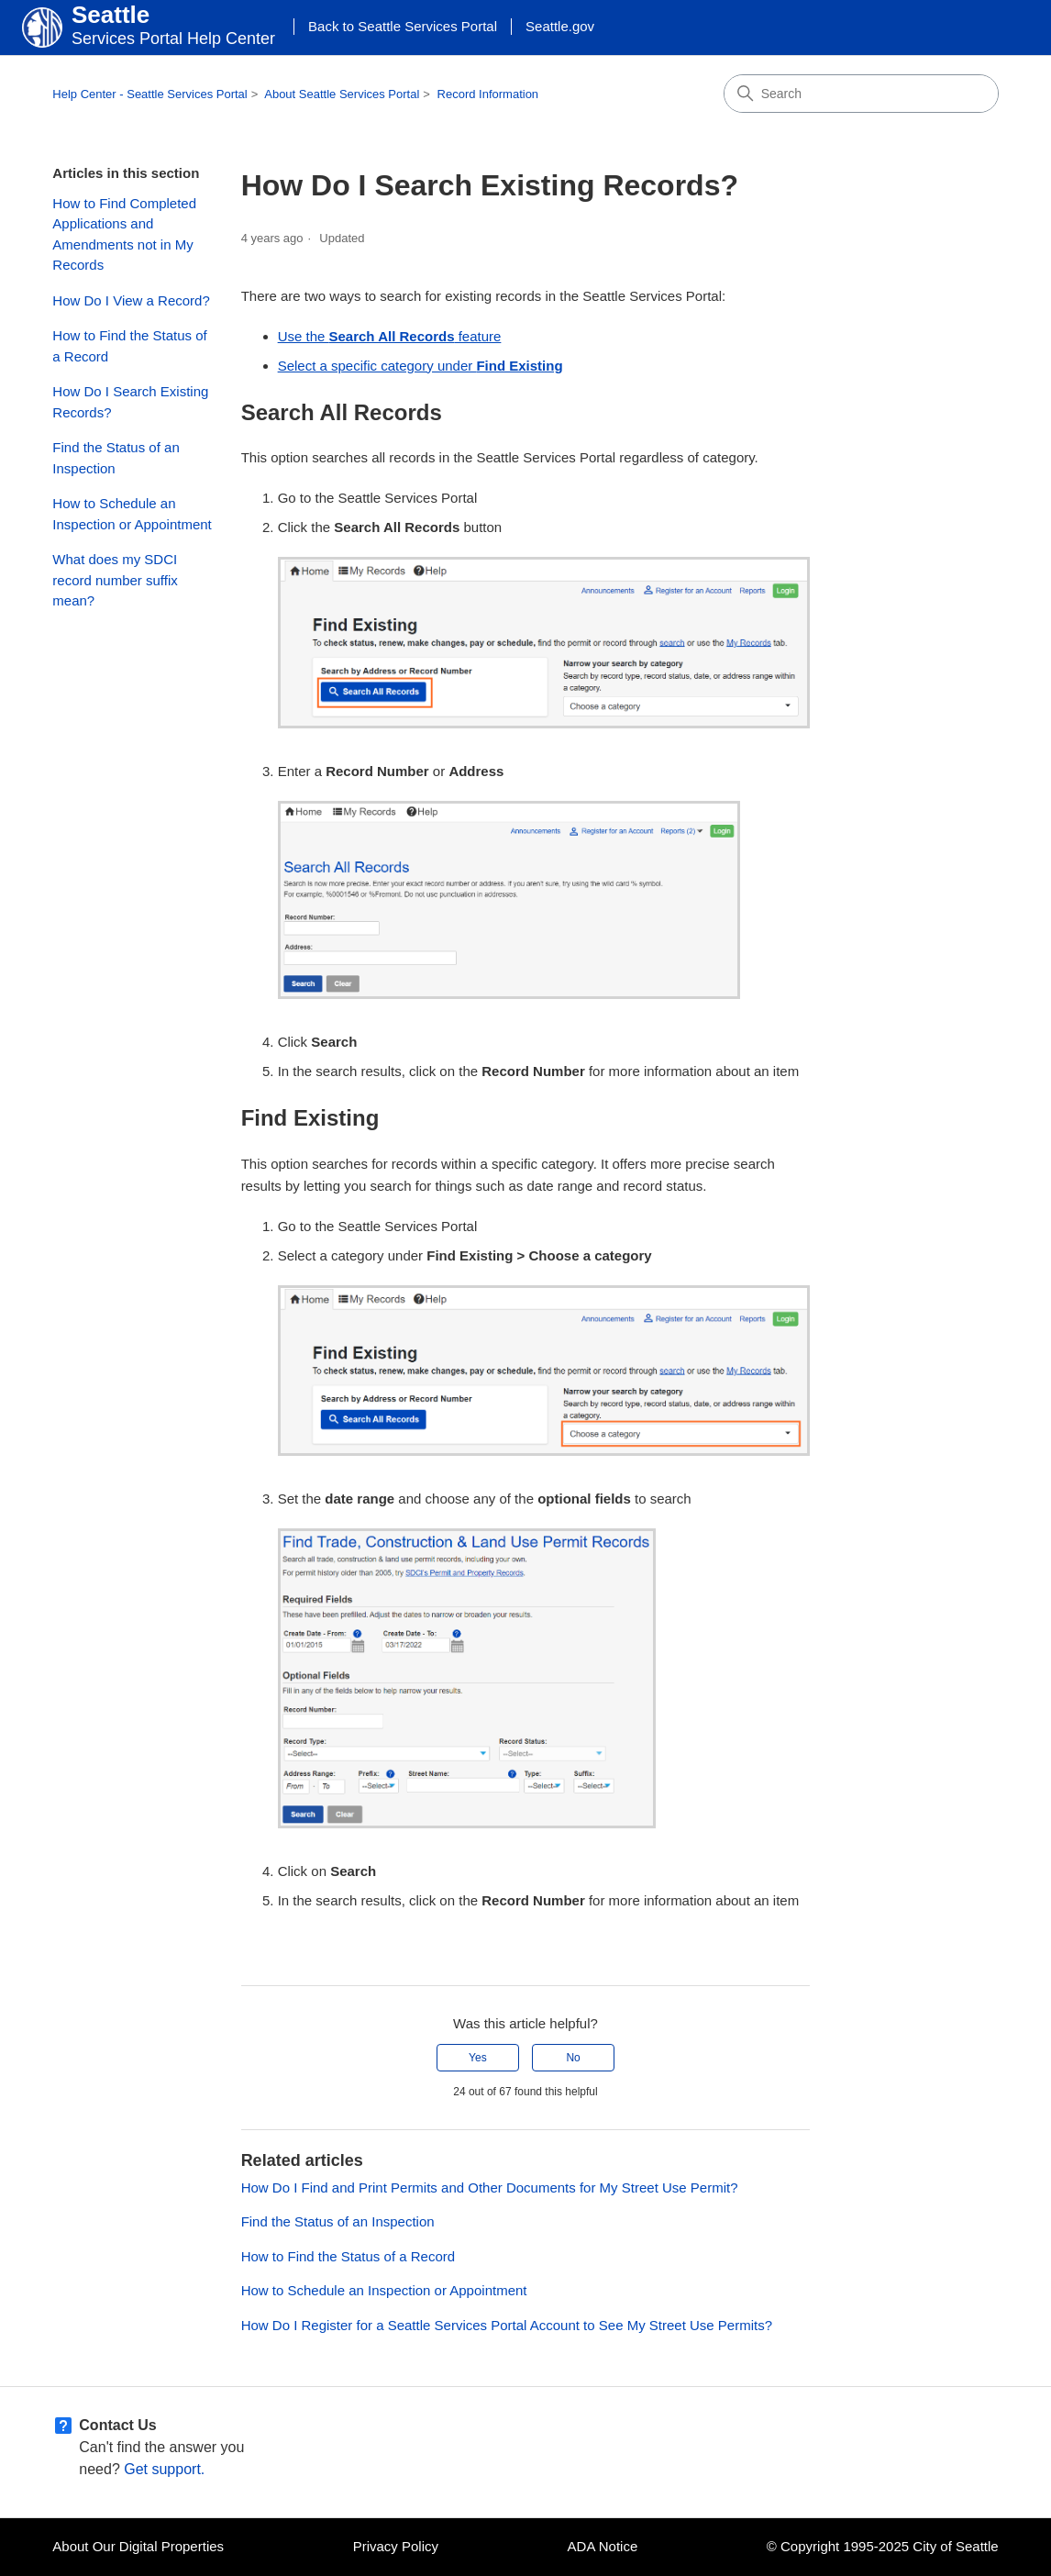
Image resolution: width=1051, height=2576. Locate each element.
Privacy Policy (395, 2546)
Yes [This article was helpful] (478, 2057)
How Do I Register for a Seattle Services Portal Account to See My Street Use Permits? (506, 2325)
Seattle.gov (560, 26)
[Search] (861, 93)
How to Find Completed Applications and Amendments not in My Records (124, 234)
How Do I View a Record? (130, 300)
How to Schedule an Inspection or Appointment (131, 513)
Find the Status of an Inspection (115, 457)
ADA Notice (603, 2546)
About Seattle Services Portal (341, 94)
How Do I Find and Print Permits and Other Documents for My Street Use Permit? (489, 2187)
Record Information (488, 94)
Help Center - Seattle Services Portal (149, 94)
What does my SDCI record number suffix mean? (114, 579)
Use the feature (390, 336)
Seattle (110, 15)
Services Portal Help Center (173, 38)
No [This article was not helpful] (573, 2057)
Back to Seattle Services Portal (402, 26)
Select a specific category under (420, 365)
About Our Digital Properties (138, 2546)
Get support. (164, 2469)
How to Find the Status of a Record (129, 346)
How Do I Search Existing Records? (130, 401)
